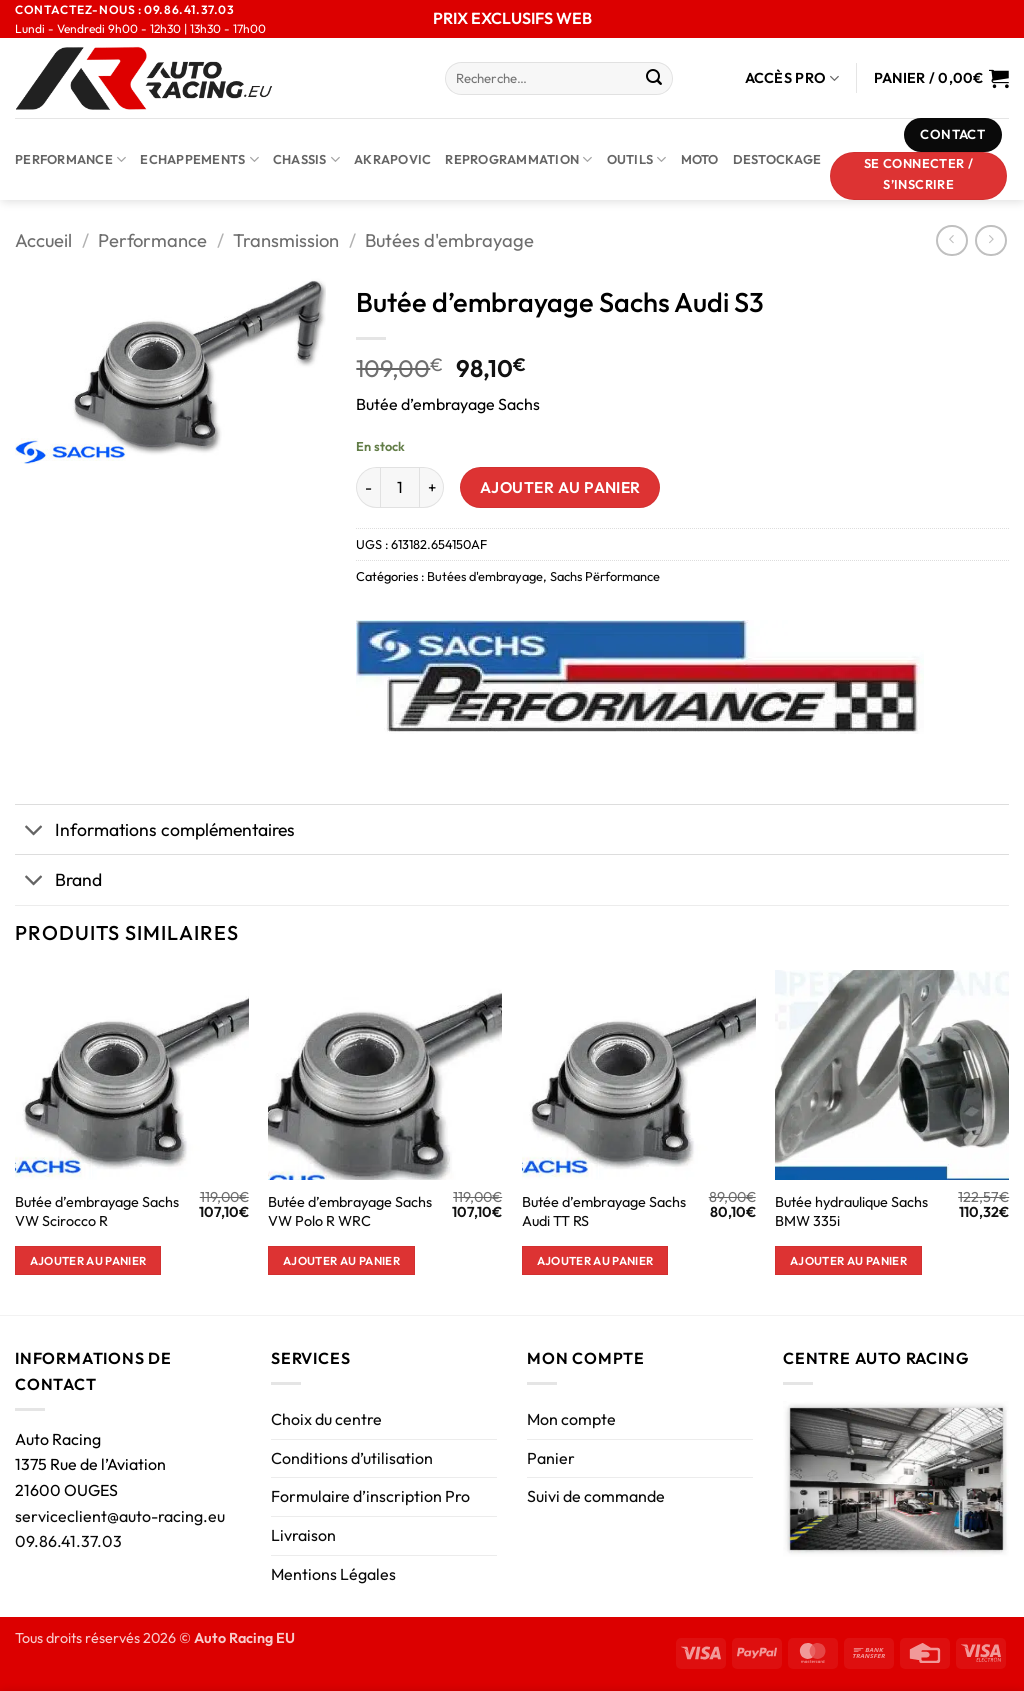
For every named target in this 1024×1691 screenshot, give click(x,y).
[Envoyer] (654, 79)
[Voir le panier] (941, 78)
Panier (551, 1458)
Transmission (286, 240)
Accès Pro (792, 78)
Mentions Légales (333, 1574)
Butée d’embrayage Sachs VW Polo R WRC (350, 1211)
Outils (637, 159)
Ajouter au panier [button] (88, 1260)
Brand (58, 881)
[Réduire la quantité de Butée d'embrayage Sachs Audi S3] (368, 487)
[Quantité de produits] (400, 487)
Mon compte (571, 1419)
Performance (70, 159)
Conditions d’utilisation (352, 1458)
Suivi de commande (596, 1496)
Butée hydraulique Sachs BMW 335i (851, 1211)
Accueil (43, 240)
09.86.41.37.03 (68, 1541)
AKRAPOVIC (392, 159)
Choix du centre (326, 1419)
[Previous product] (990, 240)
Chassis (306, 159)
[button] (919, 176)
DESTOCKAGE (777, 159)
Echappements (199, 159)
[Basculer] (34, 831)
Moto (700, 159)
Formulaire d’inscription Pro (370, 1496)
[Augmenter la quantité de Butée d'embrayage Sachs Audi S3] (432, 487)
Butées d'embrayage (449, 240)
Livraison (303, 1535)
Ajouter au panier (560, 487)
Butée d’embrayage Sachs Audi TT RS (604, 1211)
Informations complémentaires (155, 831)
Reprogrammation (518, 159)
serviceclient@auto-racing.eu (120, 1516)
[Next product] (951, 240)
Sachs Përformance (605, 576)
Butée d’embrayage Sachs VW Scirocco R (97, 1211)
